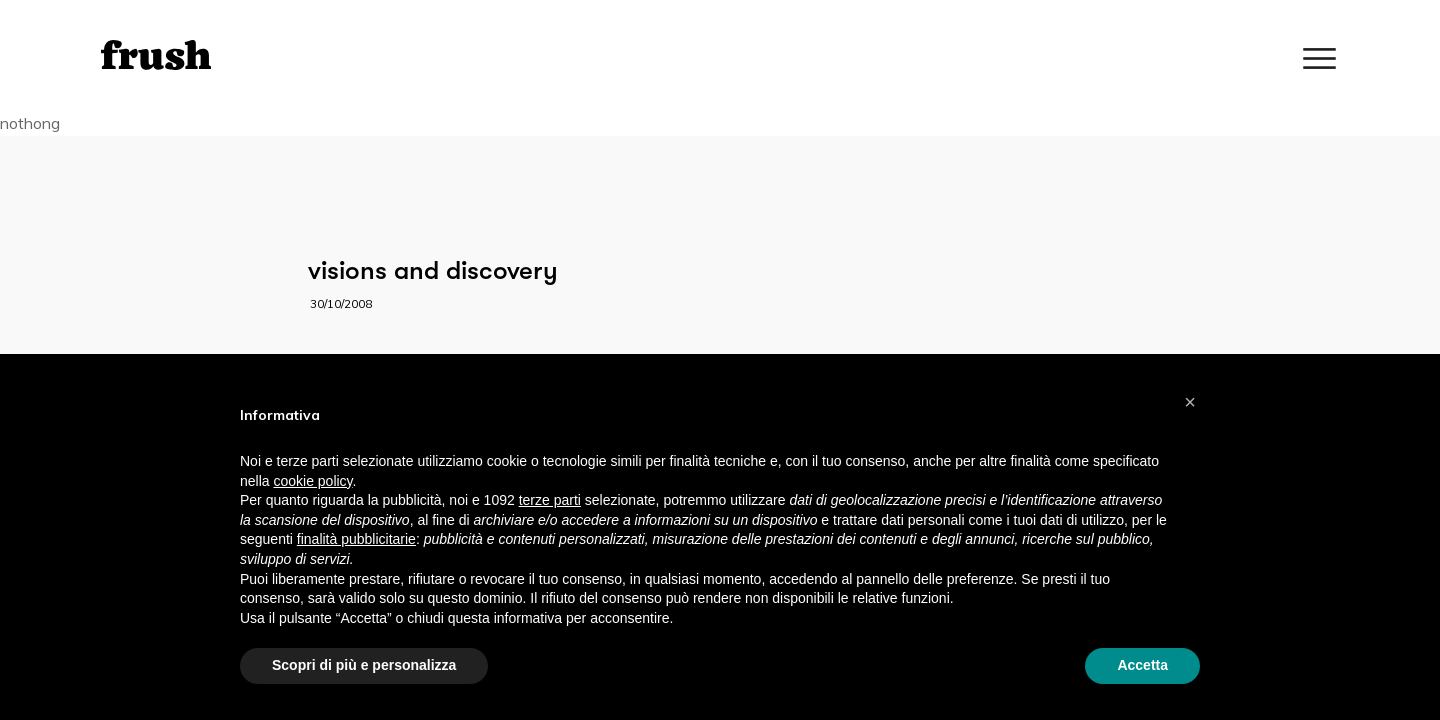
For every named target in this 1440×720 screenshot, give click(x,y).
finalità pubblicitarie (356, 539)
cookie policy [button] (312, 481)
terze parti (550, 500)
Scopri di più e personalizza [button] (364, 665)
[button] (1190, 402)
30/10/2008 (341, 303)
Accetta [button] (1142, 665)
